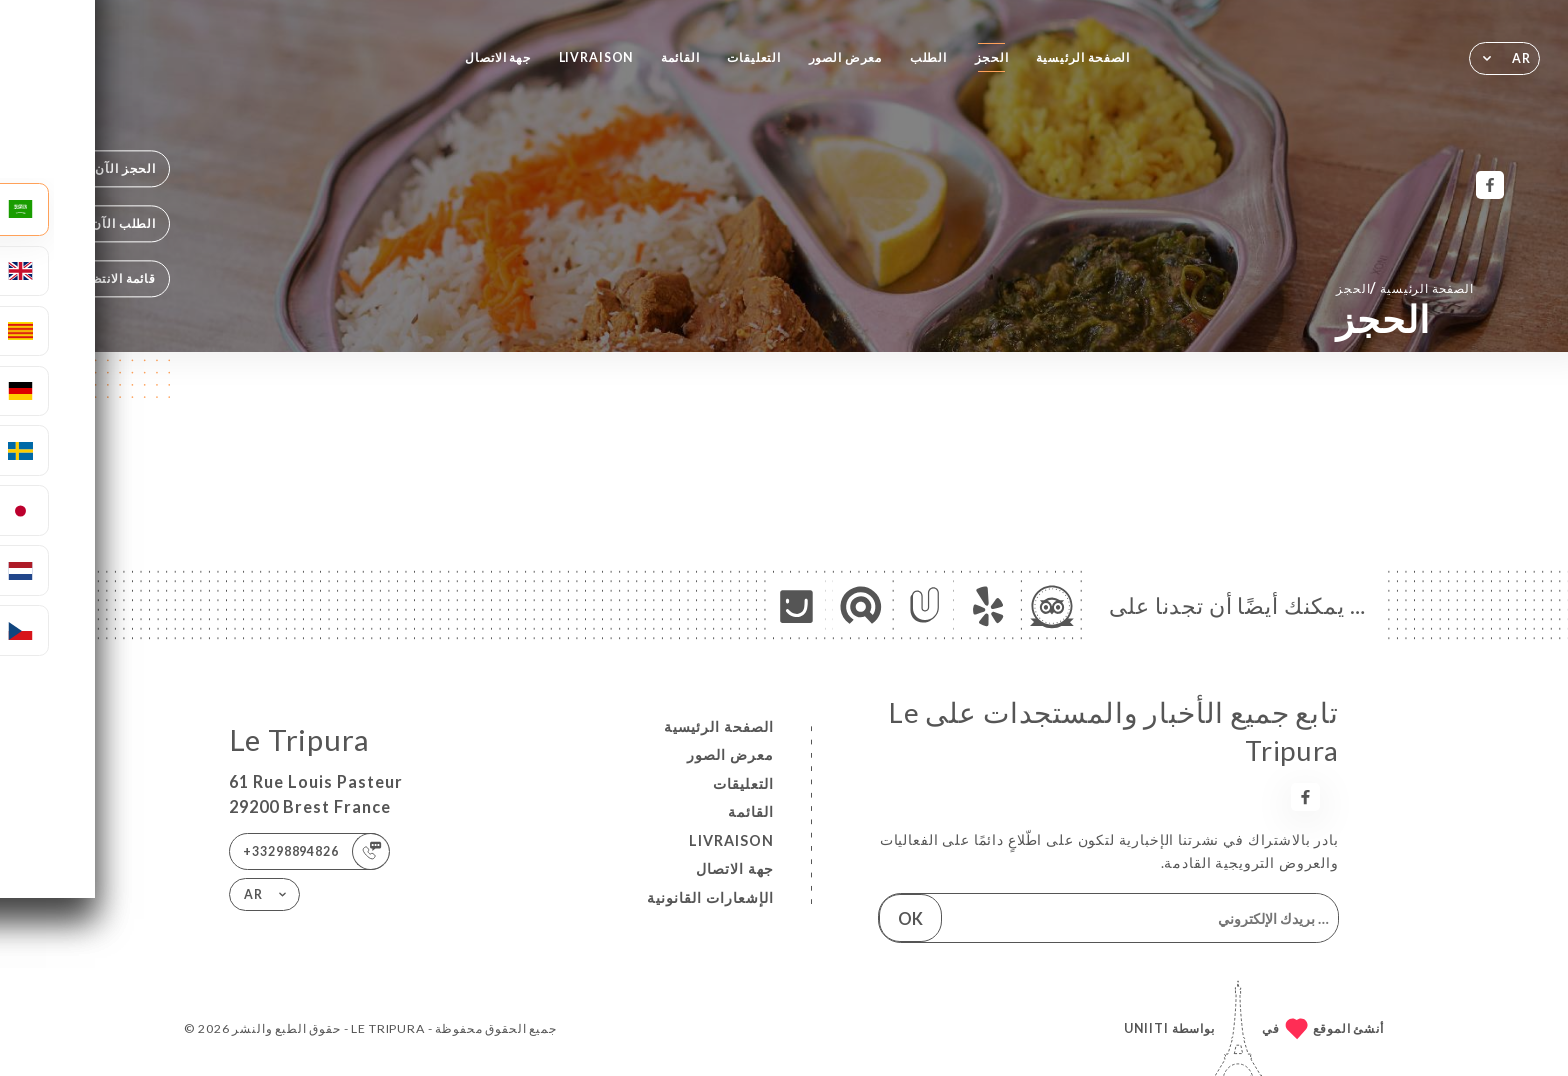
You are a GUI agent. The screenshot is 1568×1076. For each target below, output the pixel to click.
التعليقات (754, 57)
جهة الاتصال (498, 57)
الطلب (928, 57)
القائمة (680, 57)
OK (910, 918)
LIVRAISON (596, 57)
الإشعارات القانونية (710, 897)
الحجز (992, 57)
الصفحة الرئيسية (1083, 57)
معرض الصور (846, 57)
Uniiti (1146, 1028)
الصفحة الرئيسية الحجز (1405, 287)
